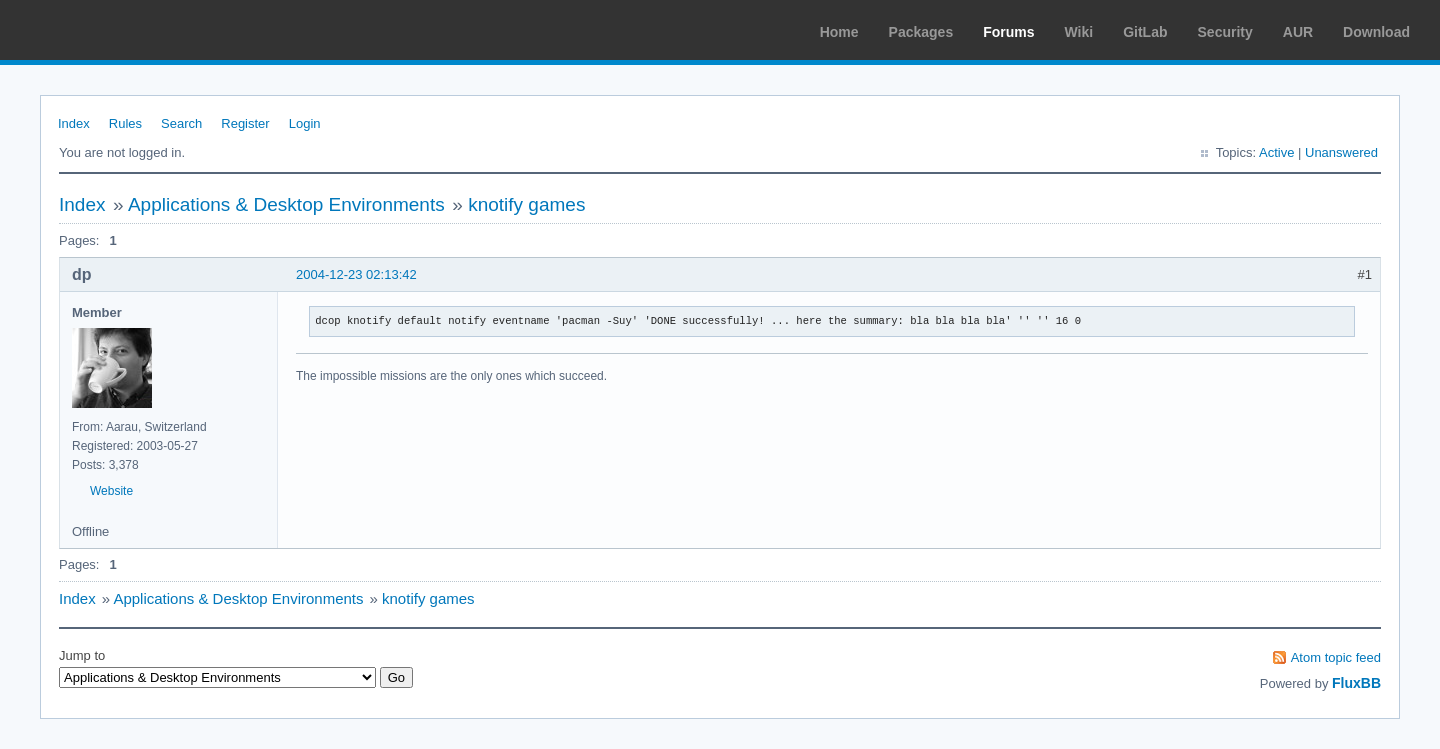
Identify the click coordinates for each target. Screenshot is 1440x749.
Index (74, 123)
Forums (1008, 32)
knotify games (526, 204)
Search (181, 123)
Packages (921, 32)
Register (245, 123)
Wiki (1079, 32)
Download (1376, 32)
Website (111, 491)
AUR (1298, 32)
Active (1276, 152)
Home (839, 32)
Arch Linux (110, 30)
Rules (125, 123)
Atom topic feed (1336, 657)
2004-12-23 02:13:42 (356, 274)
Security (1225, 32)
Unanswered (1341, 152)
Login (305, 123)
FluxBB (1356, 683)
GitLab (1145, 32)
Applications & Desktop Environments (286, 204)
